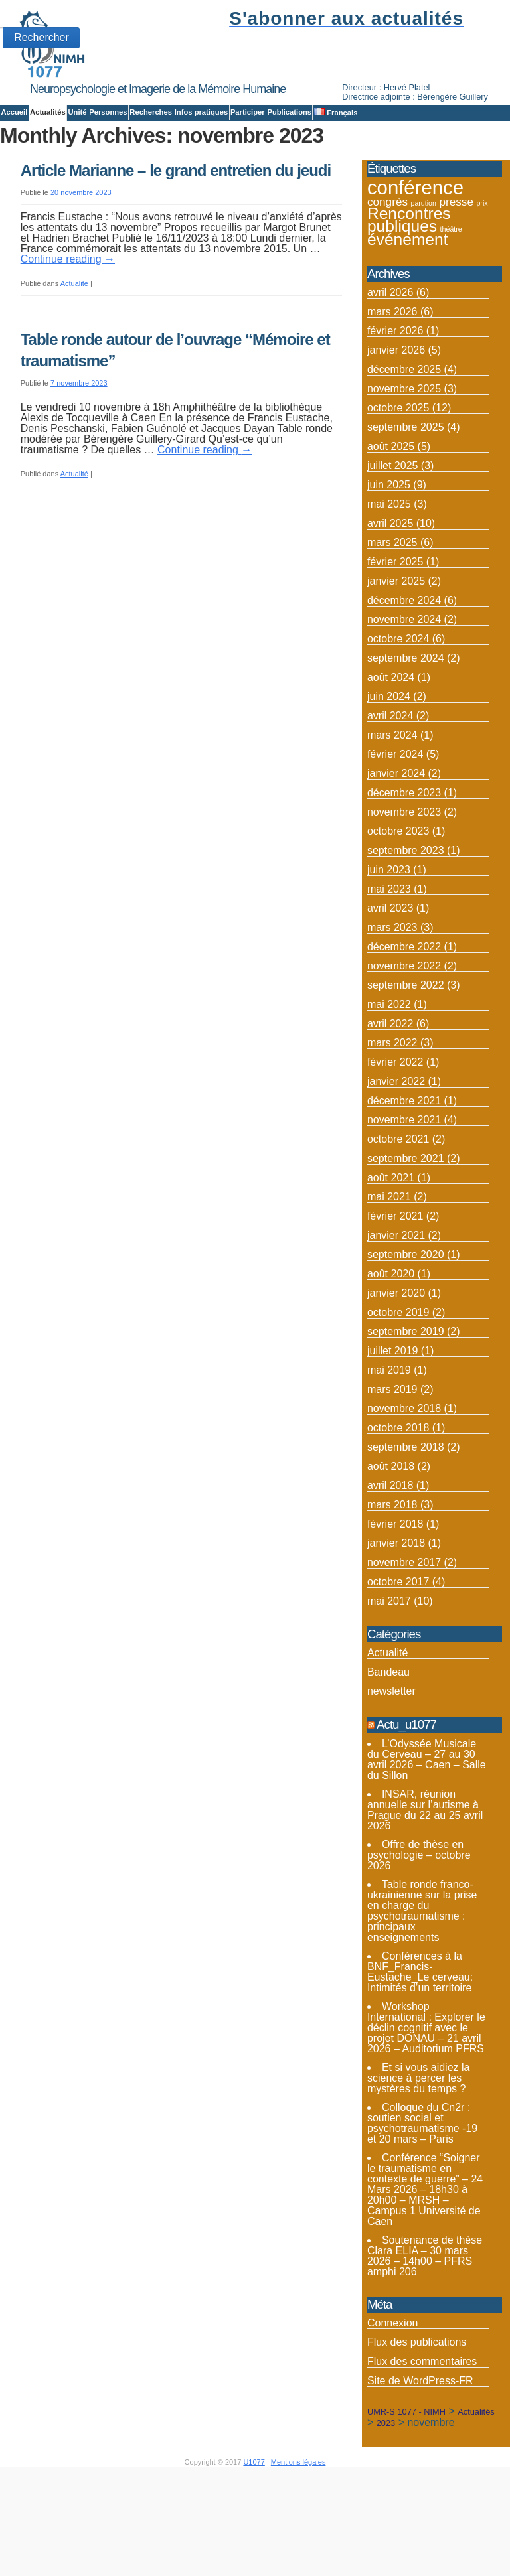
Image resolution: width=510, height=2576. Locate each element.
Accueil (14, 112)
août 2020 (390, 1354)
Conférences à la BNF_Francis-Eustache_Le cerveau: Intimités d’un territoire (420, 2051)
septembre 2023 (405, 930)
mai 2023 (389, 969)
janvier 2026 (396, 430)
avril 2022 (390, 1103)
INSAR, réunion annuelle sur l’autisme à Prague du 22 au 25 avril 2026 (425, 1889)
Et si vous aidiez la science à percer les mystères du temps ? (418, 2157)
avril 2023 (390, 988)
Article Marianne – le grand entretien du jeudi (176, 250)
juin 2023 (388, 950)
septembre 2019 (405, 1411)
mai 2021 (389, 1277)
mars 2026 (392, 391)
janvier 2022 (396, 1161)
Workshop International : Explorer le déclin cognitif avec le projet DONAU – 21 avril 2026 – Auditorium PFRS (426, 2107)
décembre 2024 (404, 680)
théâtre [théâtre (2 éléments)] (451, 309)
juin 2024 (388, 776)
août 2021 (390, 1257)
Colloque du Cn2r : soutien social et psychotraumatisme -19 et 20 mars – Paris (422, 2202)
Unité (77, 112)
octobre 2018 (398, 1508)
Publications (289, 112)
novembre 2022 (404, 1046)
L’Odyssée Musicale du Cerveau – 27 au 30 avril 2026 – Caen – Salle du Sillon (426, 1839)
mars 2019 (392, 1469)
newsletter (391, 1771)
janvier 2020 (396, 1373)
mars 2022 (392, 1123)
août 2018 (390, 1546)
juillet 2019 (392, 1431)
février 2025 (395, 642)
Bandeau (388, 1752)
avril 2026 (390, 372)
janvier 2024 (396, 853)
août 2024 (390, 757)
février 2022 (395, 1142)
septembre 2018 (405, 1527)
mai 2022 (389, 1084)
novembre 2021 (404, 1200)
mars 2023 (392, 1007)
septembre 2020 (405, 1334)
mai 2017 (389, 1681)
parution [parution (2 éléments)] (423, 283)
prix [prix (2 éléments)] (481, 283)
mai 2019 (389, 1450)
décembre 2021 (404, 1180)
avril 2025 (390, 603)
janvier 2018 (396, 1623)
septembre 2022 (405, 1065)
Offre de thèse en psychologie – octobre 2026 (419, 1934)
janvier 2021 (396, 1315)
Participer (247, 112)
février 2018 (395, 1604)
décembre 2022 (404, 1027)
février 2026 (395, 411)
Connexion (392, 2403)
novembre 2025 (404, 468)
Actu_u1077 (406, 1805)
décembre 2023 (404, 873)
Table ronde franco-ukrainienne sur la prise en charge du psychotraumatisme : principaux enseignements (422, 1990)
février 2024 (395, 834)
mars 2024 (392, 815)
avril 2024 (390, 796)
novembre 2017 (404, 1642)
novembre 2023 (404, 892)
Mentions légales (298, 2542)
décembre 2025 (404, 449)
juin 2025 (388, 565)
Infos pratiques (201, 112)
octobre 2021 (398, 1219)
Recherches (150, 112)
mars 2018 (392, 1585)
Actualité (74, 364)
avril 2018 (390, 1565)
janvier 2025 (396, 661)
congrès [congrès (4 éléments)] (387, 281)
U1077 (253, 2542)
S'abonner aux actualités (346, 18)
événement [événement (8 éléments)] (407, 319)
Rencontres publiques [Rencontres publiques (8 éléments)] (409, 299)
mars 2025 (392, 622)
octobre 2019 (398, 1392)
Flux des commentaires (422, 2441)
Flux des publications (416, 2422)
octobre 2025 (398, 488)
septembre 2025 (405, 507)
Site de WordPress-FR (420, 2461)
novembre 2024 (404, 699)
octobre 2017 (398, 1662)
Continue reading (68, 339)
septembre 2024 (405, 738)
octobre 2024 (398, 719)
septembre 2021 (405, 1238)
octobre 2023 (398, 911)
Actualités (48, 112)
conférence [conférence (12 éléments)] (415, 267)
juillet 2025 (392, 545)
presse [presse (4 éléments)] (456, 281)
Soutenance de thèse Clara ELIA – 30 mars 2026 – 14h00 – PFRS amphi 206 (424, 2335)
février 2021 (395, 1296)
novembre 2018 (404, 1488)
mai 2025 (389, 584)
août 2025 (390, 526)
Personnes (108, 112)
